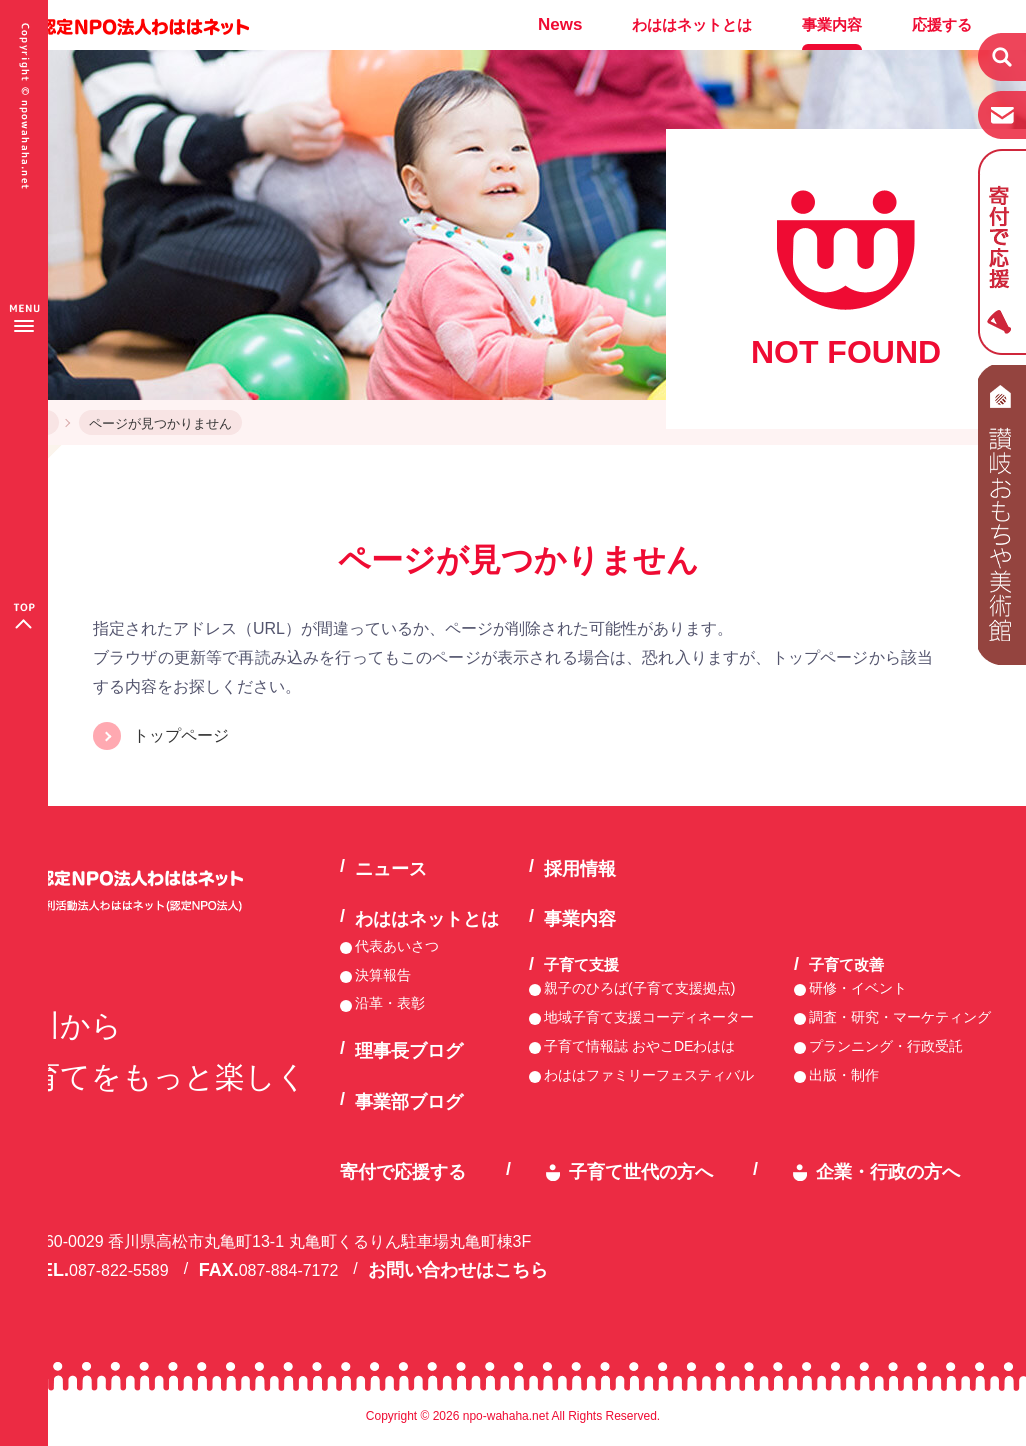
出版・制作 (844, 1075)
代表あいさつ (397, 946)
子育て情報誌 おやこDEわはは (639, 1046)
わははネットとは (692, 24)
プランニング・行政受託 (886, 1046)
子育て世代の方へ (641, 1172)
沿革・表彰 (390, 1003)
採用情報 (580, 869)
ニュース (391, 869)
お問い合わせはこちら (458, 1270)
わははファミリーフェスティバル (649, 1075)
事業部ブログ (409, 1102)
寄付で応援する (403, 1172)
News (560, 24)
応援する (942, 24)
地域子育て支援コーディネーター (649, 1017)
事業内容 (832, 24)
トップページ (181, 735)
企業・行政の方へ (888, 1172)
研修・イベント (858, 988)
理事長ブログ (409, 1051)
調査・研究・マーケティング (900, 1017)
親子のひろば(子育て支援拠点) (639, 988)
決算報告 (383, 975)
